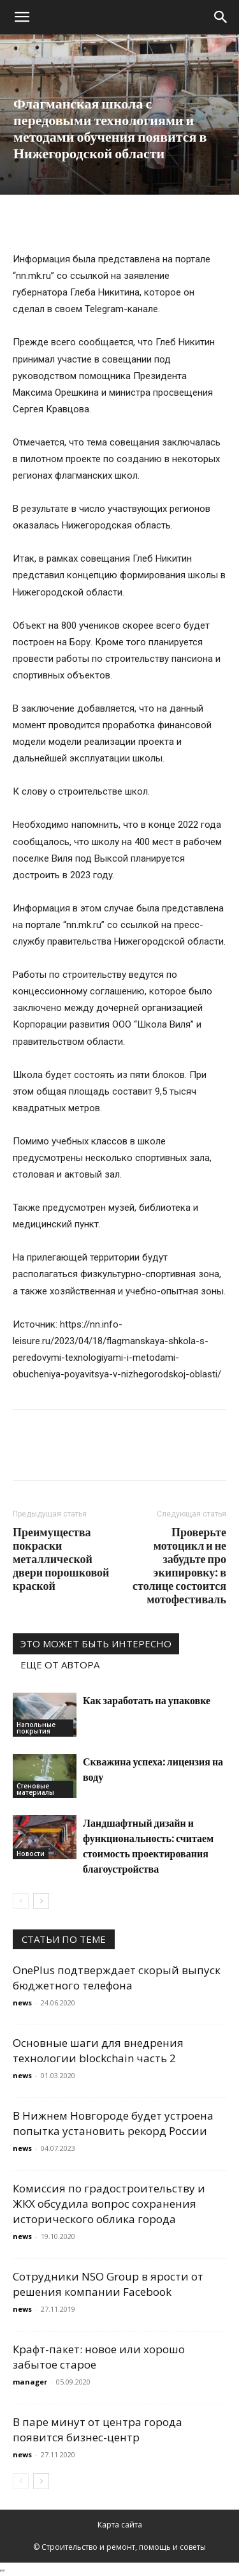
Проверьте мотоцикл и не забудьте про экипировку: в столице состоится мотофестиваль (179, 1565)
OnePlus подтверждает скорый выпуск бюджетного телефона (117, 1978)
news (22, 2002)
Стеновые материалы (35, 1789)
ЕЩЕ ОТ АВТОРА (59, 1664)
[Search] (221, 17)
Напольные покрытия (36, 1727)
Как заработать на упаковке (146, 1700)
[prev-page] (21, 1901)
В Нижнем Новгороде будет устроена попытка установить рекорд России (113, 2123)
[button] (21, 17)
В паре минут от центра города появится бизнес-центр (97, 2430)
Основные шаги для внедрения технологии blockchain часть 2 (98, 2050)
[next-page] (41, 1901)
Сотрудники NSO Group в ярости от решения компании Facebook (108, 2284)
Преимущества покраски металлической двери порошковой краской (61, 1558)
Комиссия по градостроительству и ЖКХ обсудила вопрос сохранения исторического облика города (109, 2203)
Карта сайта (120, 2524)
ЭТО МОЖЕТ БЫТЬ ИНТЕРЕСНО (95, 1643)
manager (30, 2381)
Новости (31, 1853)
